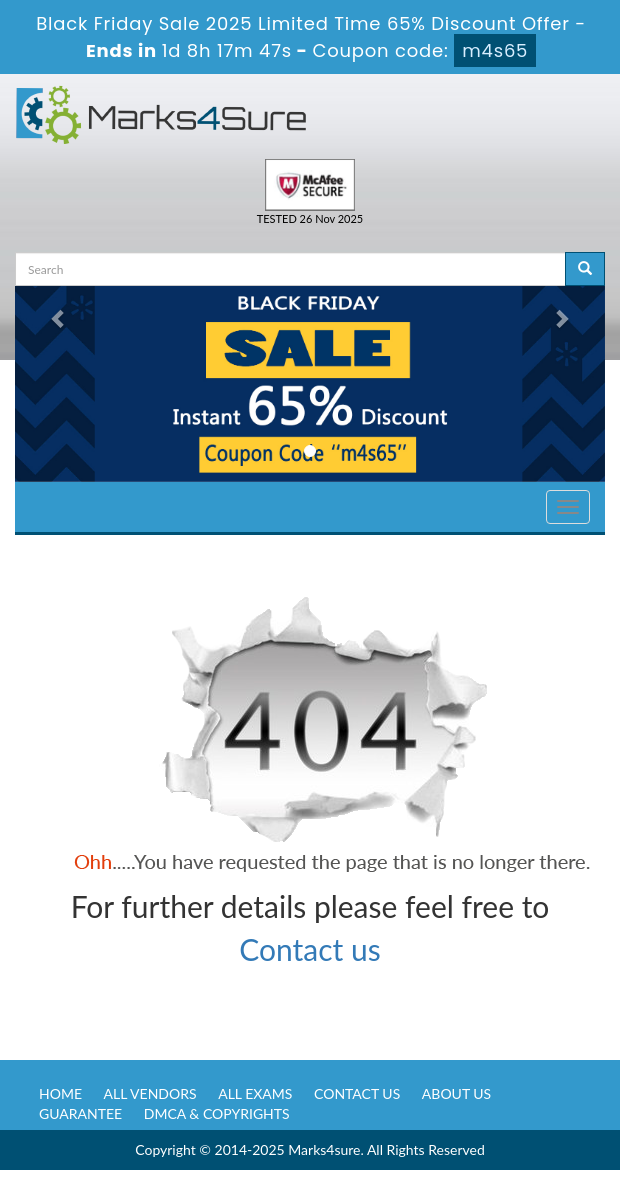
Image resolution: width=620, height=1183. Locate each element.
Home (60, 1093)
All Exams (255, 1093)
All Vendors (150, 1093)
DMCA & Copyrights (217, 1113)
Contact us (309, 949)
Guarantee (80, 1113)
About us (456, 1093)
